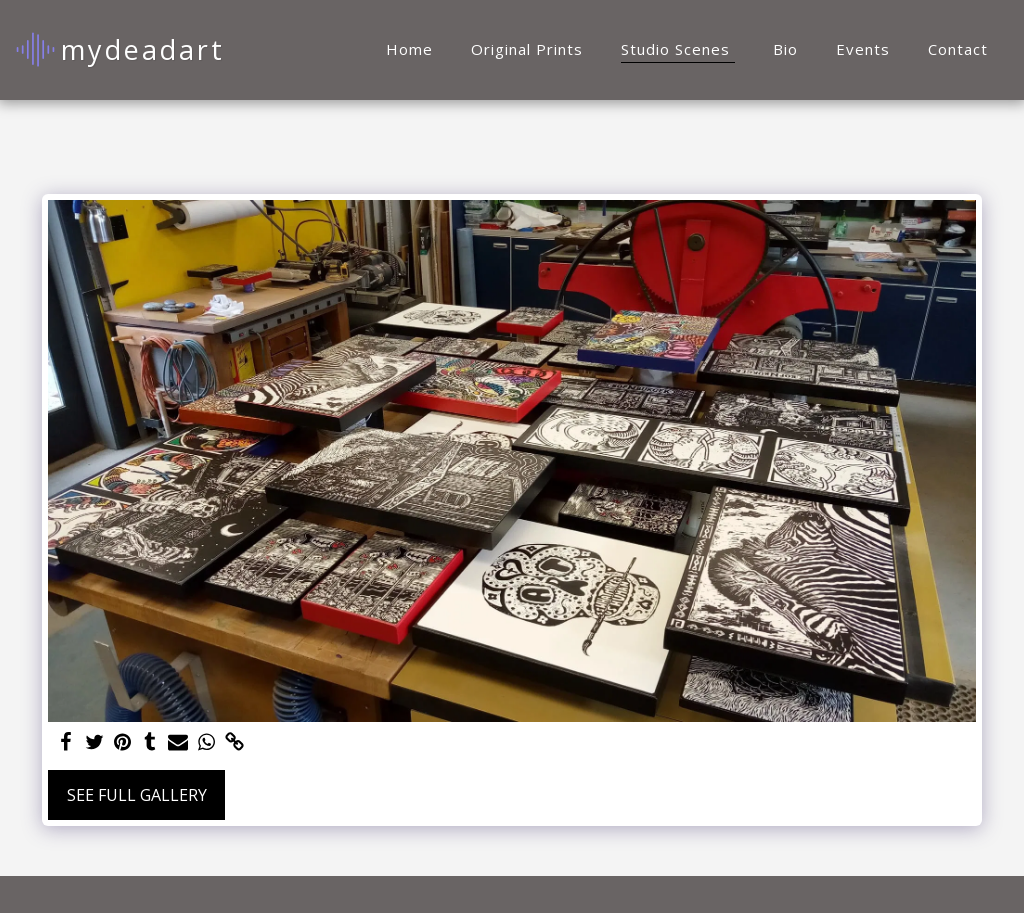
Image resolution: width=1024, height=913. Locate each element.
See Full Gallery (137, 795)
